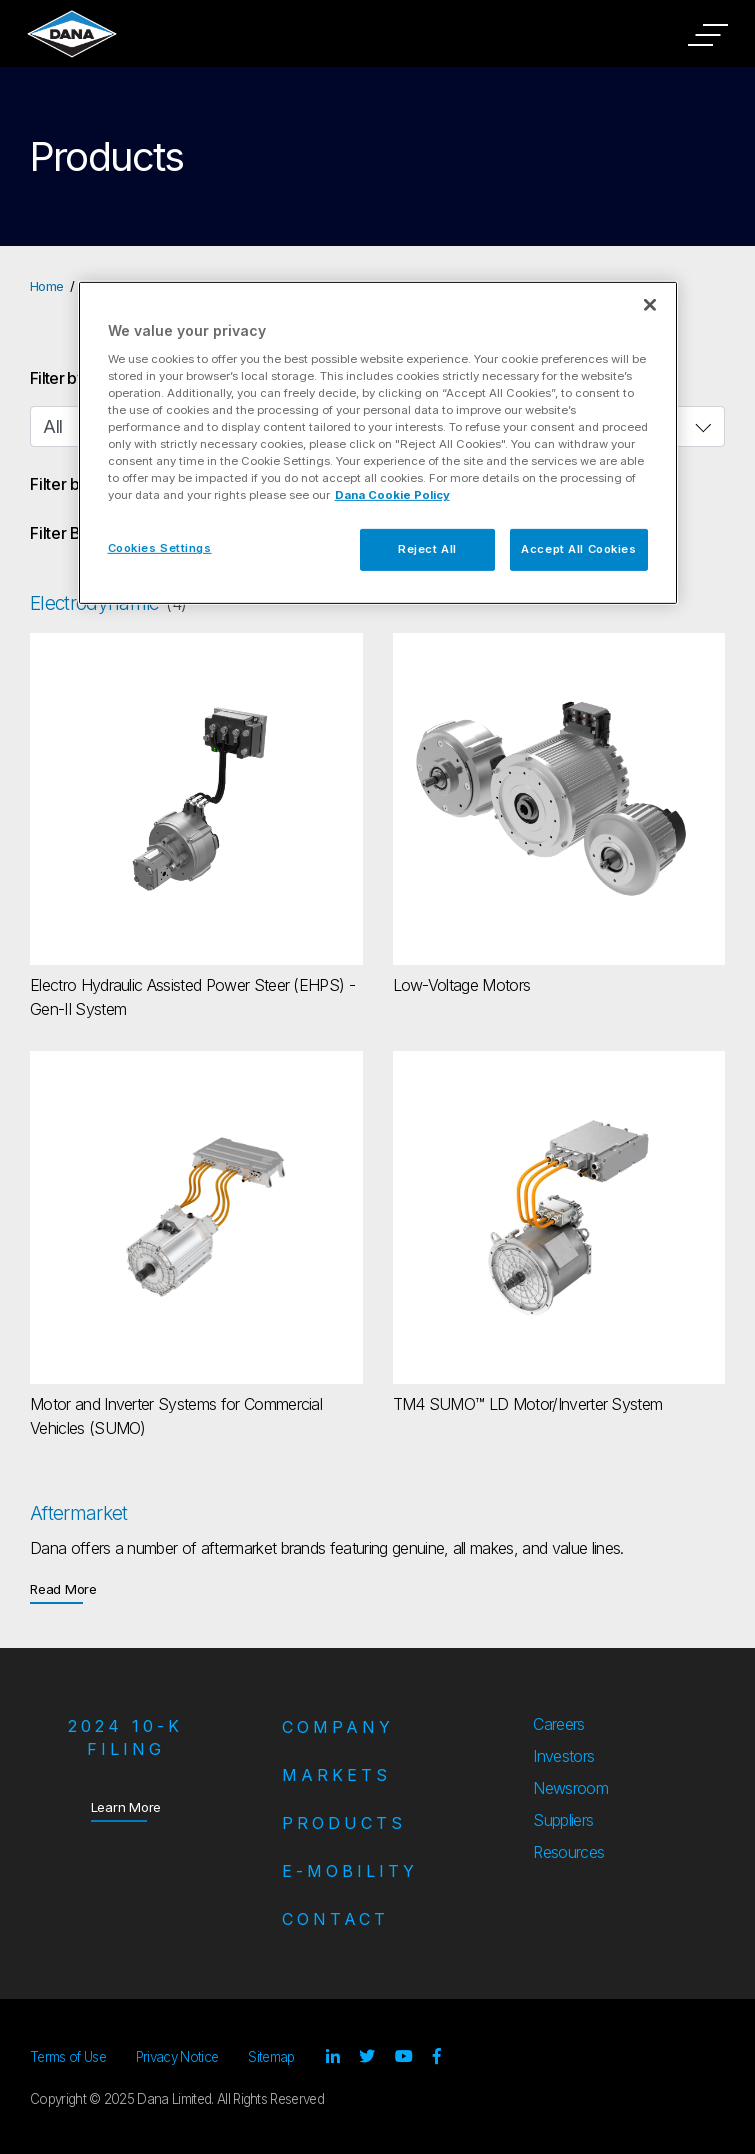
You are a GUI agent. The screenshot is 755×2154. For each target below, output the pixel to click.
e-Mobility (350, 1871)
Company (338, 1727)
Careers (558, 1724)
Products (344, 1823)
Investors (563, 1756)
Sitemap (271, 2057)
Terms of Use (68, 2057)
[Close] (650, 305)
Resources (568, 1852)
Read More (63, 1588)
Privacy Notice (177, 2057)
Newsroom (570, 1788)
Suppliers (563, 1820)
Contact (335, 1919)
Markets (336, 1775)
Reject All (427, 549)
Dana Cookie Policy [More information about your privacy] (392, 495)
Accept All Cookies (578, 549)
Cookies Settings (160, 548)
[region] (378, 443)
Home (46, 286)
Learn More (126, 1806)
